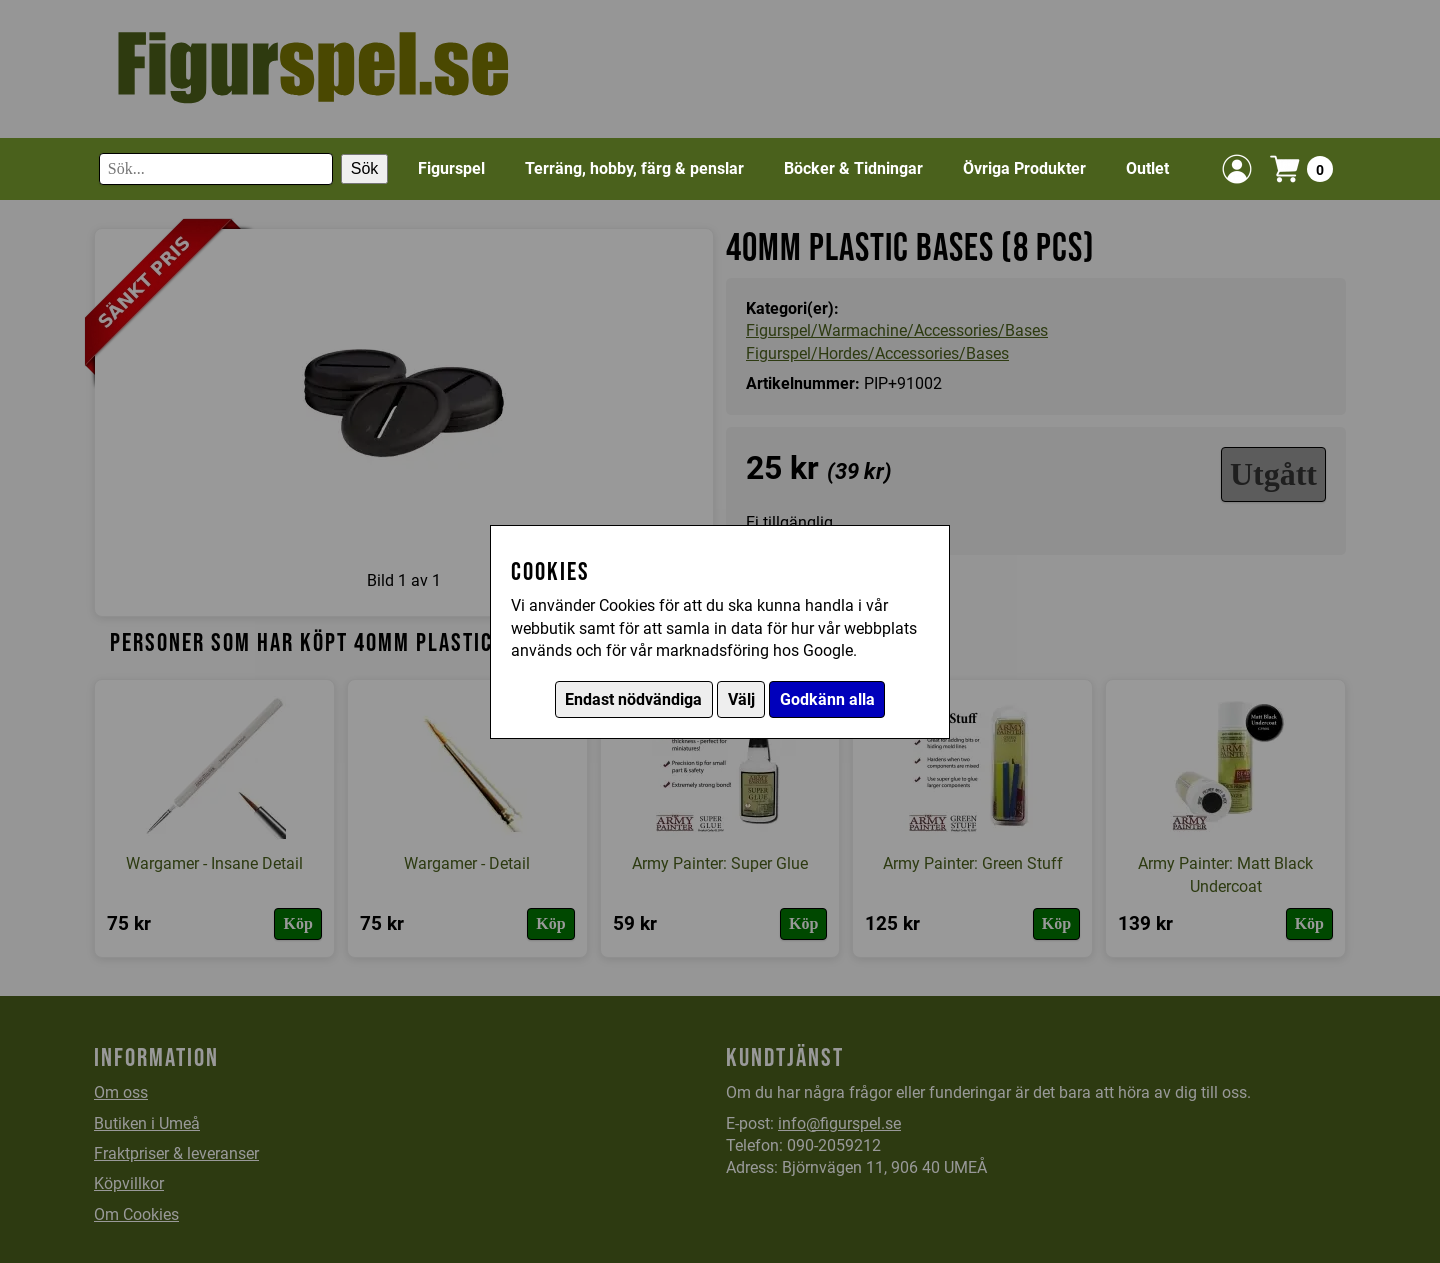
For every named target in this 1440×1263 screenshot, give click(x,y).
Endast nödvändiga (633, 699)
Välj (741, 699)
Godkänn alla (827, 699)
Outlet (1147, 168)
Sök (365, 168)
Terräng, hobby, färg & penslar (634, 168)
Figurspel (451, 168)
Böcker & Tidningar (853, 168)
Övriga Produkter (1024, 168)
